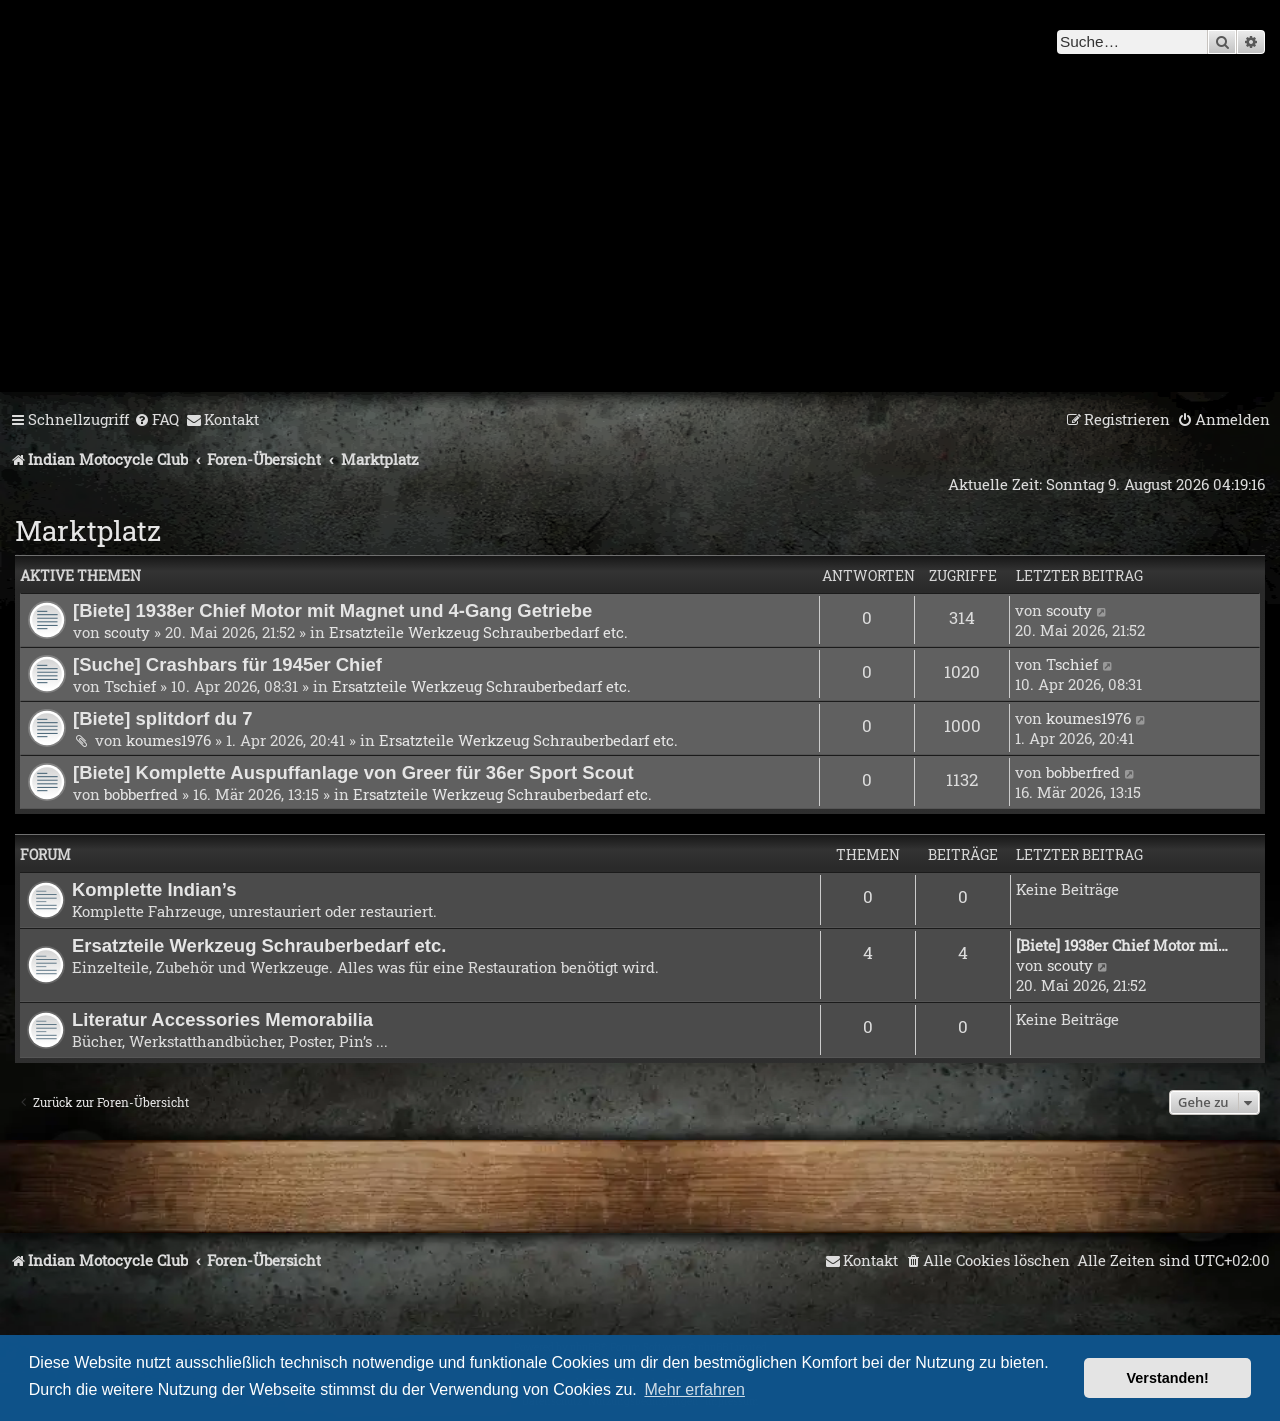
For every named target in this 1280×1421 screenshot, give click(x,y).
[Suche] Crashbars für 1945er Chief (227, 664)
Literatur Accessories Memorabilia (222, 1019)
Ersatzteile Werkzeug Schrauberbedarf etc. (478, 632)
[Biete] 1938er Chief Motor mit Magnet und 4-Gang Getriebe (332, 610)
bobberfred (141, 794)
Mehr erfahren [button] (694, 1389)
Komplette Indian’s (154, 889)
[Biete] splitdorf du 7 (163, 718)
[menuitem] (156, 420)
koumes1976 (168, 740)
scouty (127, 632)
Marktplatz (88, 530)
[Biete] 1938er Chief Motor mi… (1122, 945)
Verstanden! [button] (1168, 1378)
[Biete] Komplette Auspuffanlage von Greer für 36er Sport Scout (353, 772)
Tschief (130, 686)
